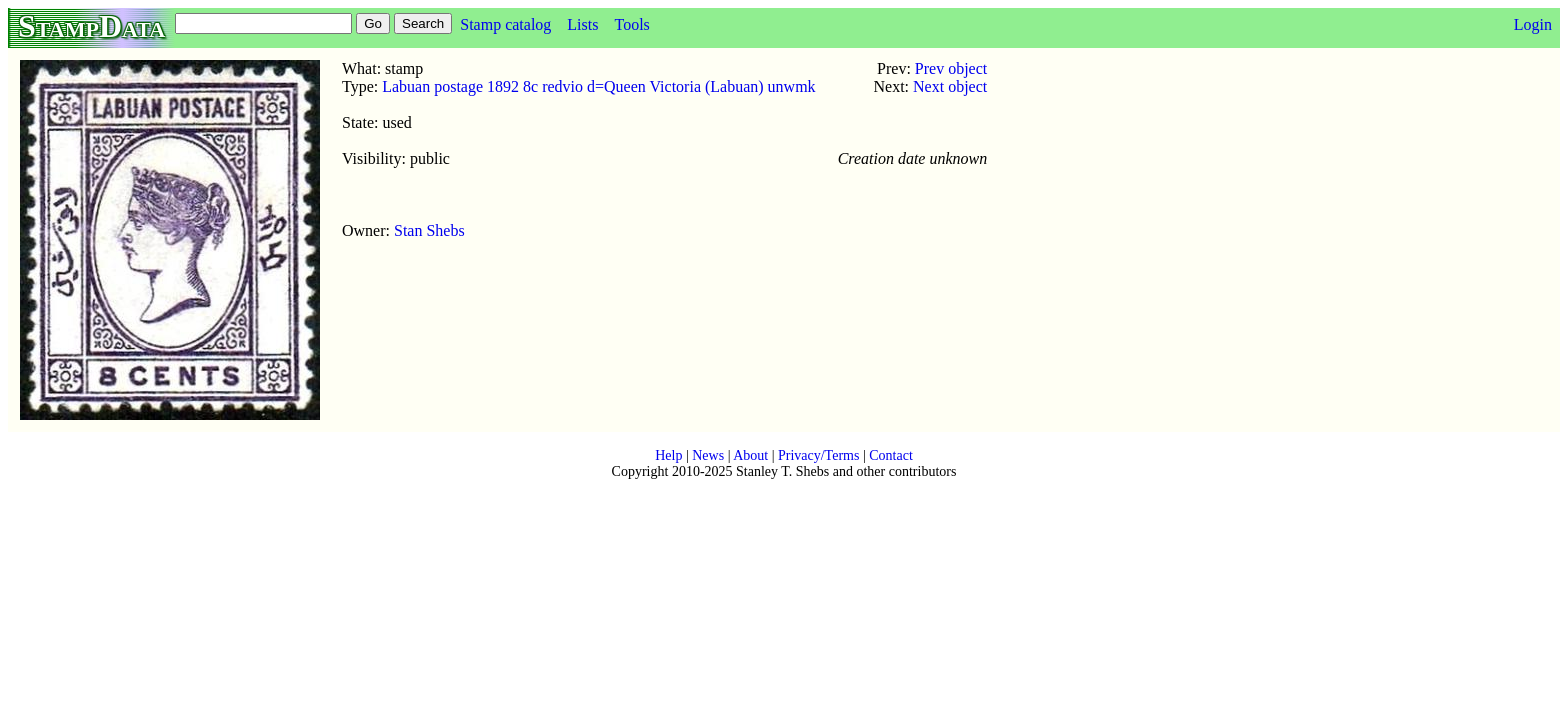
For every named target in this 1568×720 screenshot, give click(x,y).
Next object (950, 86)
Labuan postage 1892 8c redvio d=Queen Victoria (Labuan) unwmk (598, 86)
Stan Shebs (429, 230)
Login (1533, 24)
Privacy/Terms (818, 455)
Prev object (951, 68)
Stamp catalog (505, 24)
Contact (891, 455)
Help (668, 455)
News (708, 455)
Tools (631, 24)
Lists (582, 24)
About (750, 455)
